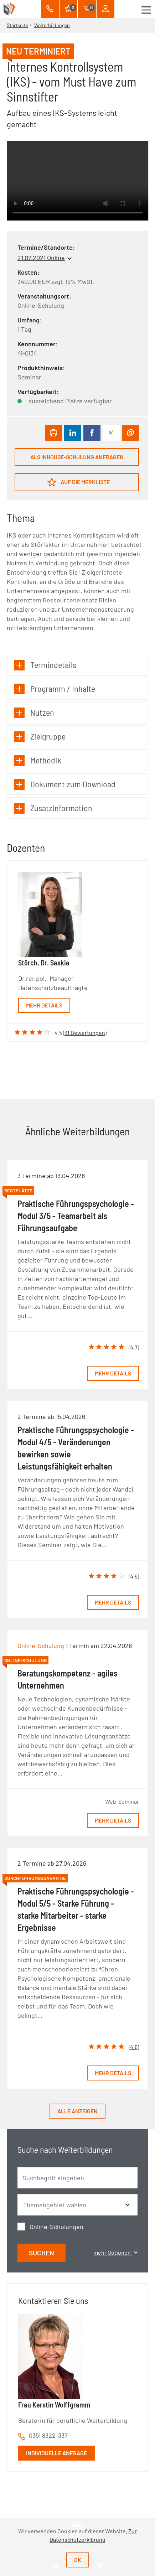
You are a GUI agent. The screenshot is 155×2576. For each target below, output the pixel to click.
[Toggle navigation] (146, 9)
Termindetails (45, 664)
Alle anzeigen (77, 2111)
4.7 (134, 1347)
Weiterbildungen (52, 25)
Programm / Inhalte (54, 688)
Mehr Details (44, 1005)
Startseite (17, 25)
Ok (77, 2559)
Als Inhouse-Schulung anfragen (77, 456)
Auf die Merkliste (78, 482)
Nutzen (34, 712)
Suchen (41, 2253)
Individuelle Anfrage (56, 2453)
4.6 (134, 2046)
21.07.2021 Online (41, 257)
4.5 (134, 1576)
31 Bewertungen (84, 1032)
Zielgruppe (40, 736)
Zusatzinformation (53, 808)
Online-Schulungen (56, 2226)
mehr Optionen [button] (115, 2252)
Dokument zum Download (64, 784)
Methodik (37, 760)
